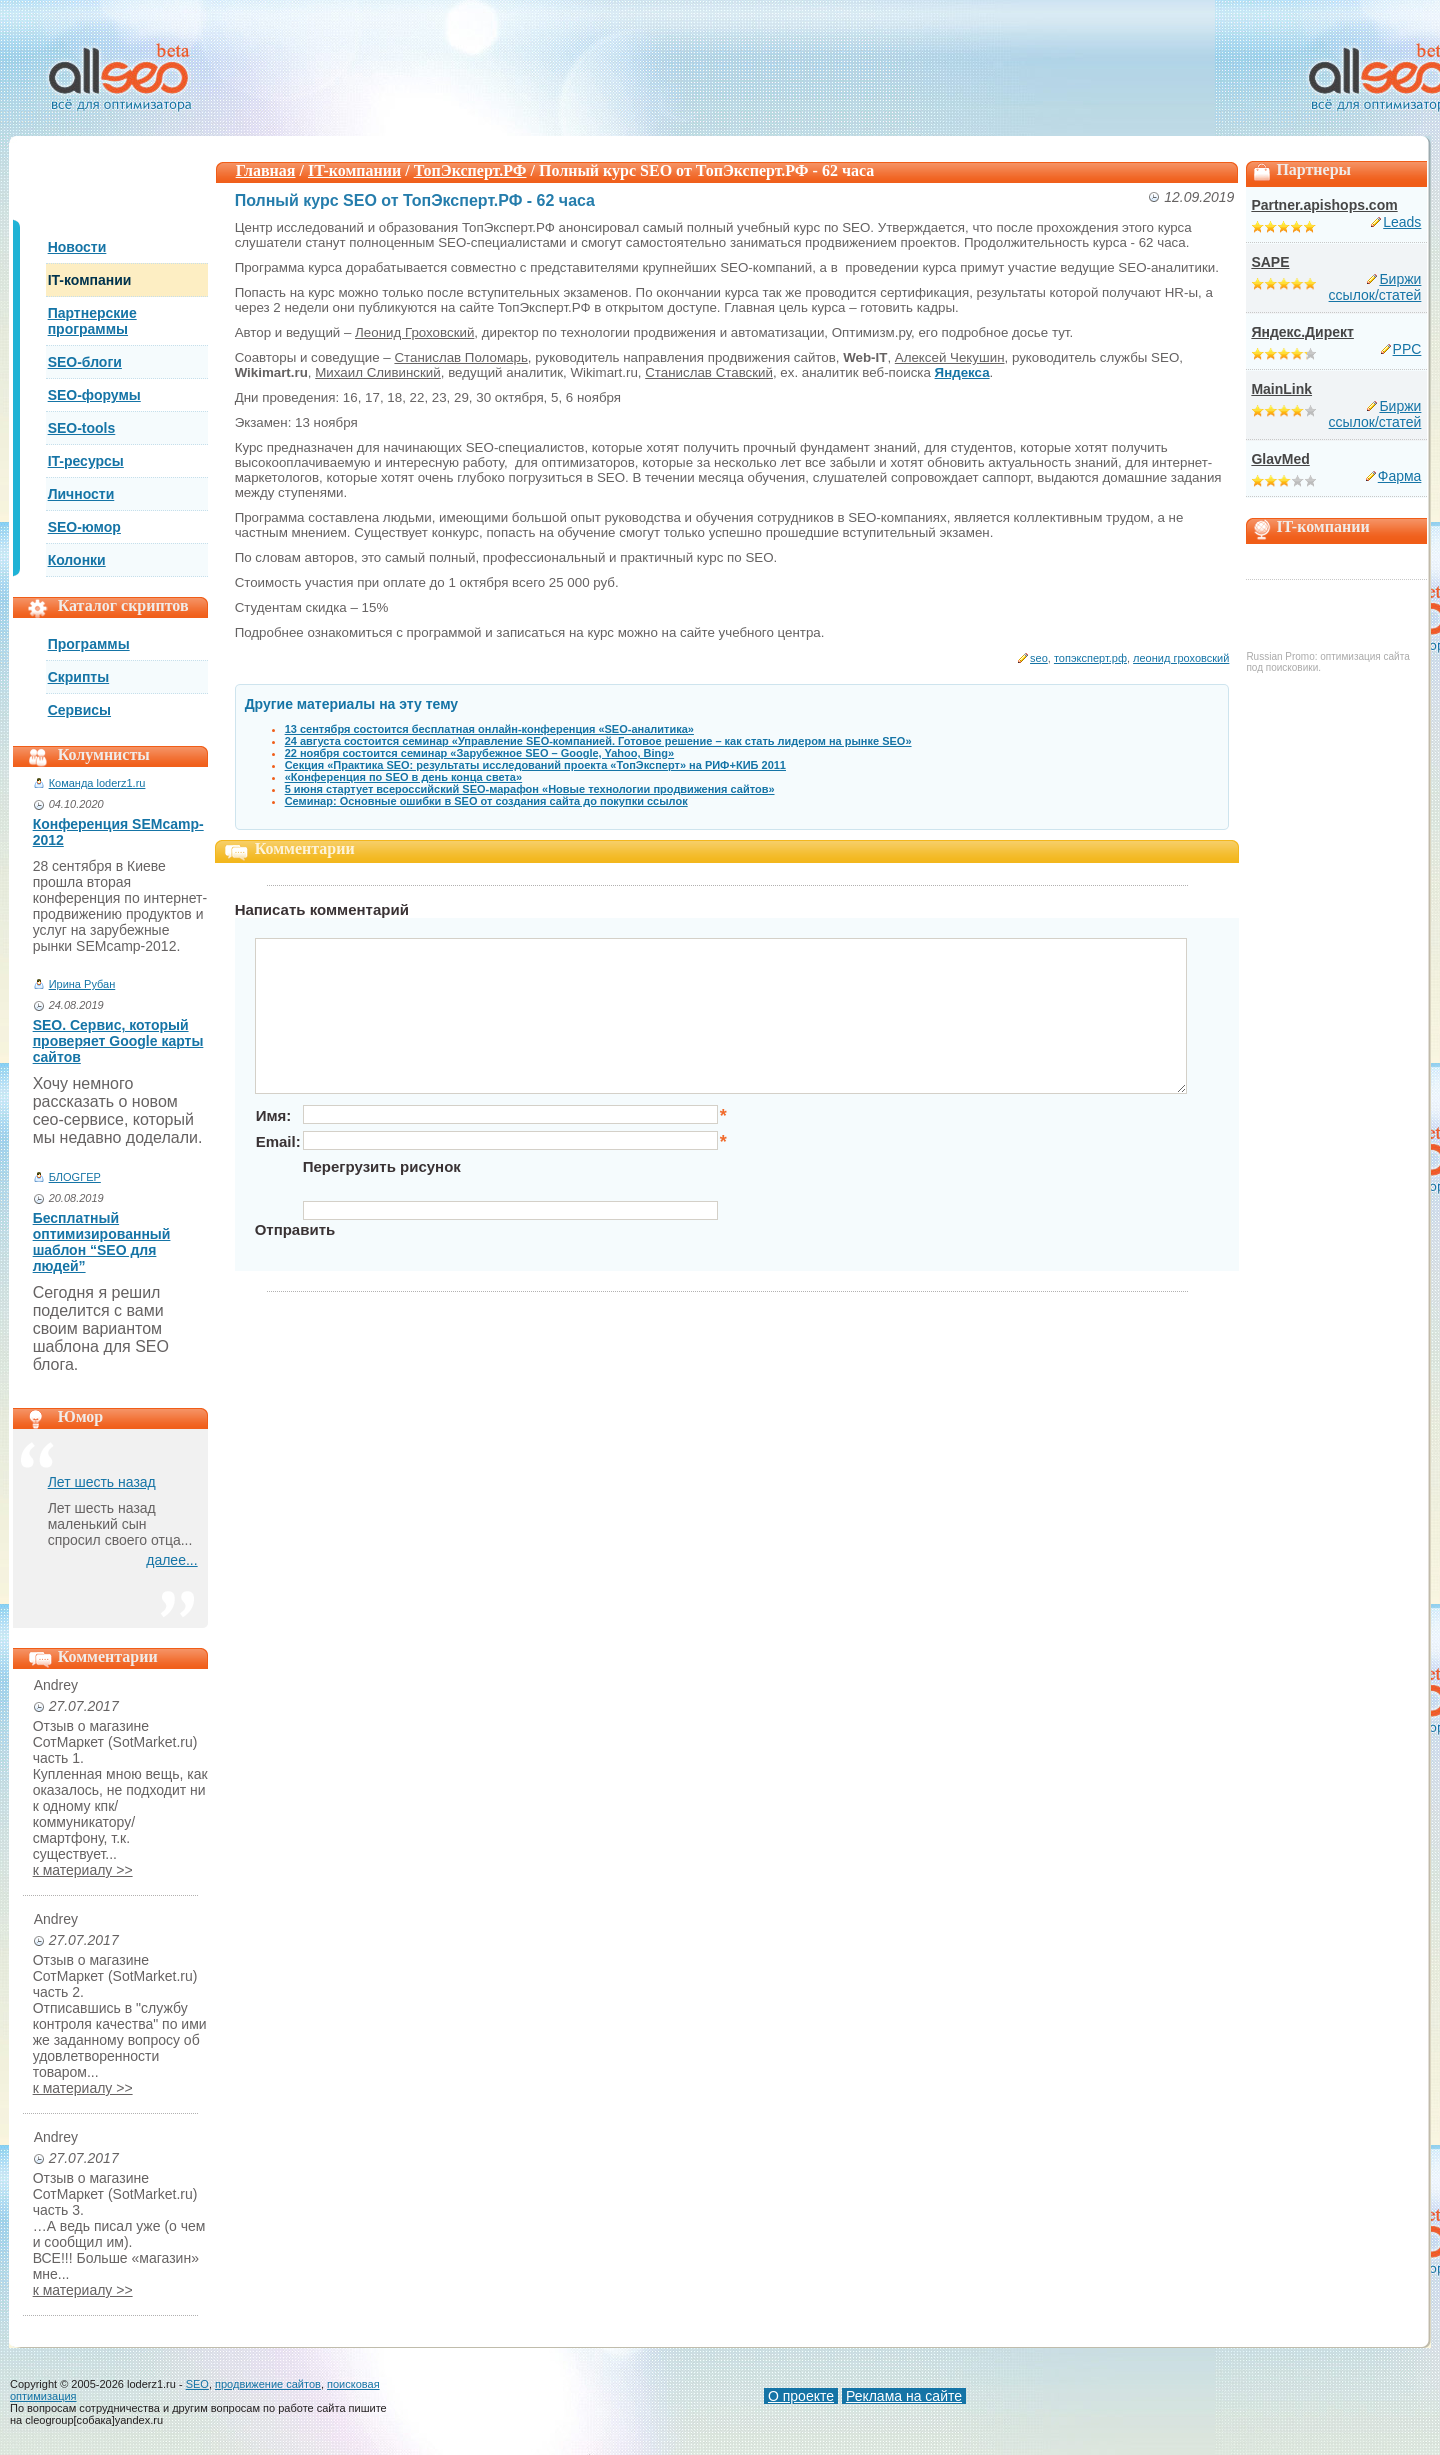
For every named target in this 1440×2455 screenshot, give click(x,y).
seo (1039, 658)
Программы (89, 644)
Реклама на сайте (904, 2396)
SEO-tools (82, 428)
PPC (1407, 349)
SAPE (1270, 262)
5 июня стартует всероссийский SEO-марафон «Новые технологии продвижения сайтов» (530, 789)
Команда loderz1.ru (97, 783)
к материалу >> (83, 1870)
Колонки (77, 560)
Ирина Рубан (82, 984)
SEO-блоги (85, 362)
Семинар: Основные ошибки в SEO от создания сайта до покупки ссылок (486, 801)
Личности (81, 494)
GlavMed (1280, 459)
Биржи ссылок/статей (1375, 287)
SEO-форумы (94, 395)
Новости (77, 247)
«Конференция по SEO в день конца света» (403, 777)
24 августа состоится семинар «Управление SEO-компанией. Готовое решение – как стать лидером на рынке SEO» (598, 741)
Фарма (1400, 476)
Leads (1402, 222)
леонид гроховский (1181, 658)
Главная (266, 170)
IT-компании (90, 280)
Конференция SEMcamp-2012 (118, 832)
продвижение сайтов (268, 2384)
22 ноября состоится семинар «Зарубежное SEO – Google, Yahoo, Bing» (480, 753)
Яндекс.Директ (1302, 332)
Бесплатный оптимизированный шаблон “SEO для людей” (102, 1242)
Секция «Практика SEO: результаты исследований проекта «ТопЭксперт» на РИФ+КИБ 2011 (535, 765)
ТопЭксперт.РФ (470, 170)
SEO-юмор (84, 527)
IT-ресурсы (86, 461)
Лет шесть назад (102, 1482)
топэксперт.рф (1090, 658)
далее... (171, 1560)
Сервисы (79, 710)
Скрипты (79, 677)
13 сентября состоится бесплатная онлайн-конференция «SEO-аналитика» (489, 729)
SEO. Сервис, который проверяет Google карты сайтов (118, 1041)
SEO (197, 2384)
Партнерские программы (92, 321)
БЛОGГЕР (75, 1177)
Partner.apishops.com (1324, 205)
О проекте (801, 2396)
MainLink (1281, 389)
